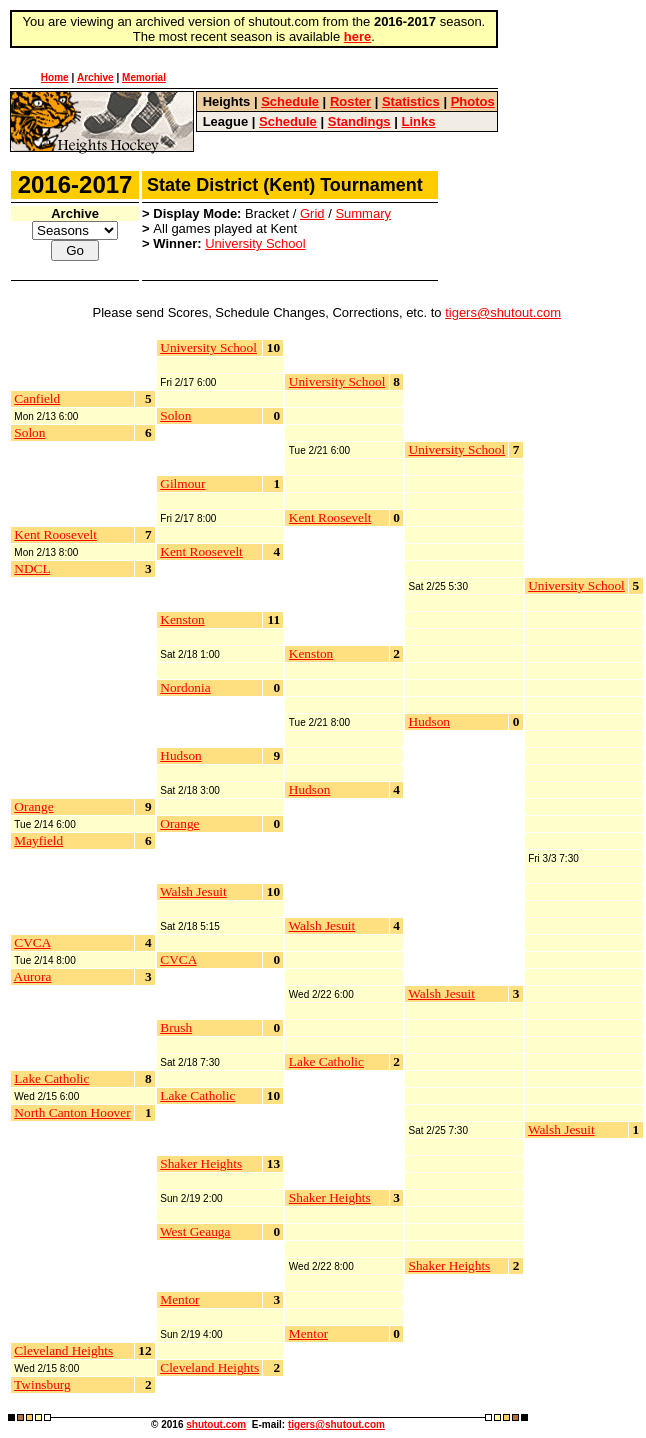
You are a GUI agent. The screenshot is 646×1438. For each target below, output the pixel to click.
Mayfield (38, 840)
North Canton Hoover (72, 1112)
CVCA (32, 942)
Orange (33, 806)
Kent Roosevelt (55, 534)
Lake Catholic (51, 1078)
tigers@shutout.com (503, 312)
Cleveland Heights (63, 1350)
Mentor (179, 1299)
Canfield (37, 398)
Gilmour (182, 483)
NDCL (32, 568)
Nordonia (185, 687)
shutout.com (216, 1424)
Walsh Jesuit (193, 891)
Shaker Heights (201, 1163)
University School (255, 243)
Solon (29, 432)
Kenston (182, 619)
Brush (176, 1027)
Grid (312, 213)
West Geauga (195, 1231)
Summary (363, 213)
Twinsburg (42, 1384)
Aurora (33, 976)
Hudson (180, 755)
